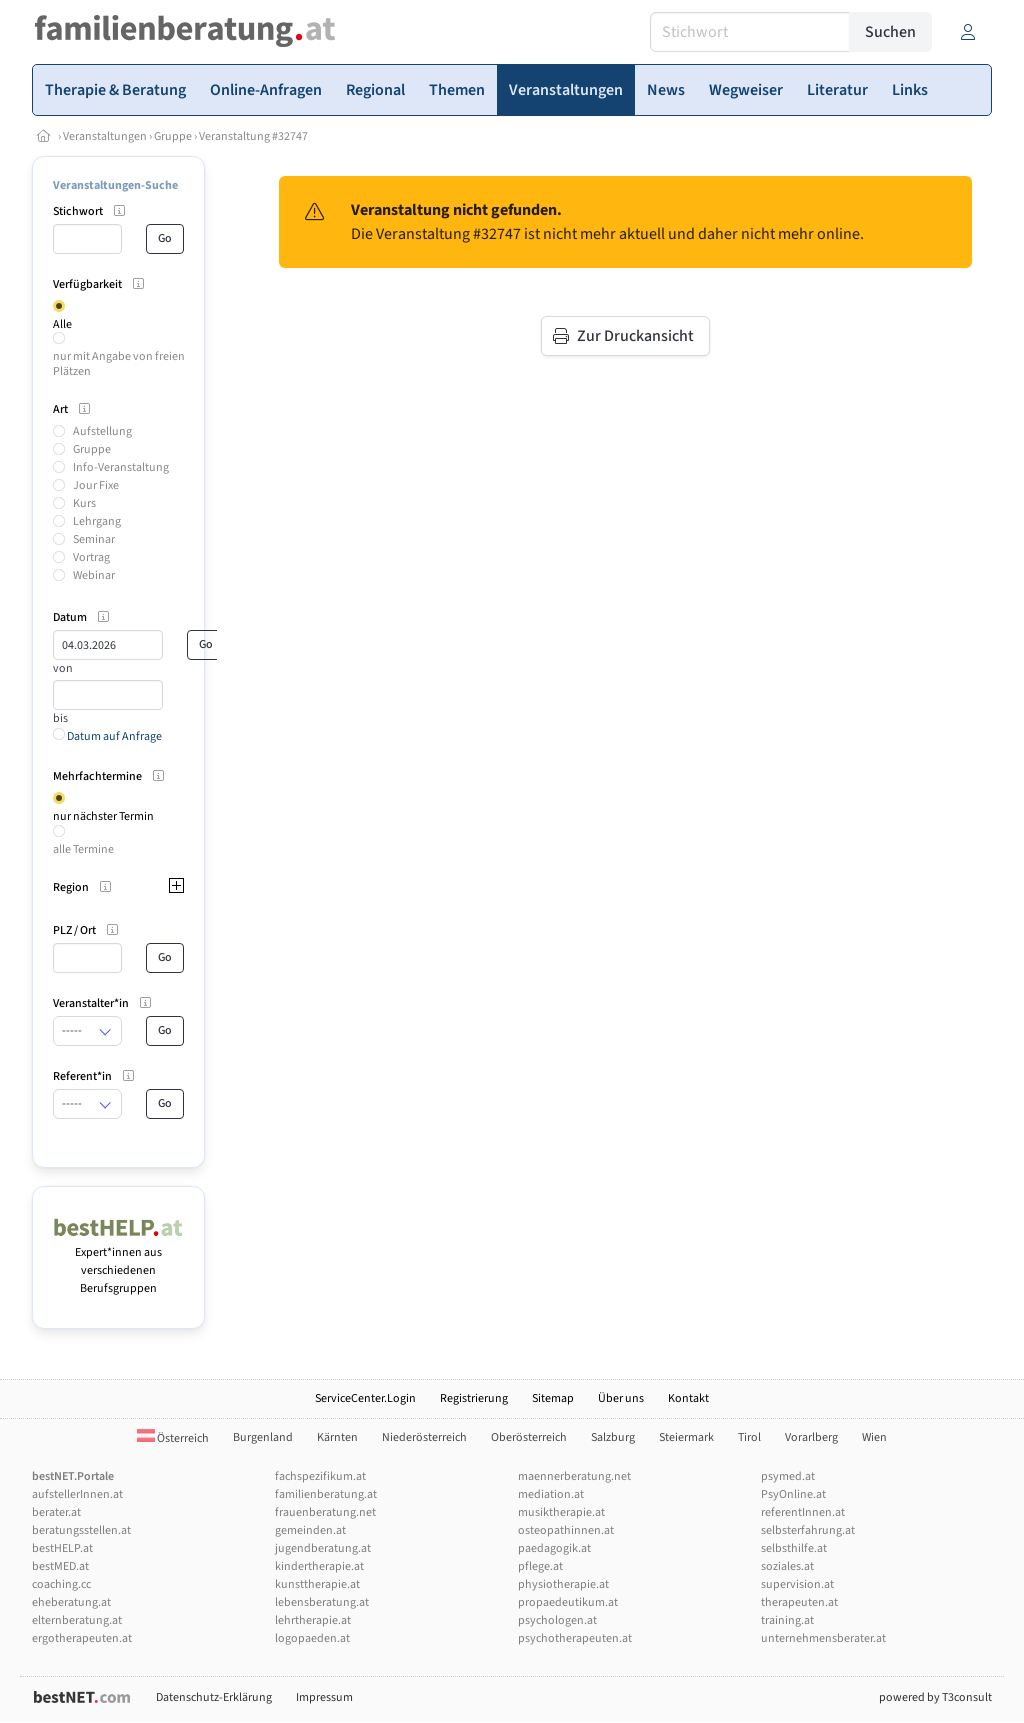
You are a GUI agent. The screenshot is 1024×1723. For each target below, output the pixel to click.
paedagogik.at (554, 1548)
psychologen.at (557, 1620)
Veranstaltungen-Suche (115, 185)
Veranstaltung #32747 (253, 136)
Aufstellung (102, 431)
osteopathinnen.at (566, 1530)
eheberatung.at (71, 1602)
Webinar (94, 575)
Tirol (749, 1437)
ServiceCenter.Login (365, 1398)
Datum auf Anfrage (107, 736)
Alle (62, 324)
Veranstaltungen (105, 136)
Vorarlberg (811, 1437)
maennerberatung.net (574, 1476)
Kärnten (337, 1437)
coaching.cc (61, 1584)
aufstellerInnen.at (77, 1494)
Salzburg (613, 1437)
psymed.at (788, 1476)
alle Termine (83, 849)
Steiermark (686, 1437)
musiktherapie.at (561, 1512)
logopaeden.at (312, 1638)
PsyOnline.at (793, 1494)
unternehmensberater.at (823, 1638)
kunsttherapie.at (317, 1584)
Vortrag (91, 557)
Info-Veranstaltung (121, 467)
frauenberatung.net (325, 1512)
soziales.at (787, 1566)
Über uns (621, 1398)
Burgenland (263, 1437)
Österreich (173, 1438)
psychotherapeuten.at (575, 1638)
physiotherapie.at (563, 1584)
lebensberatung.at (322, 1602)
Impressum (324, 1697)
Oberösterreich (529, 1437)
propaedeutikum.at (568, 1602)
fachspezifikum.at (320, 1476)
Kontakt (688, 1398)
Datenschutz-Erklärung (214, 1697)
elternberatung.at (77, 1620)
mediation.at (551, 1494)
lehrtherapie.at (313, 1620)
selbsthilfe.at (794, 1548)
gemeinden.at (310, 1530)
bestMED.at (60, 1566)
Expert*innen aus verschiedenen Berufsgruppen (118, 1261)
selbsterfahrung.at (808, 1530)
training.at (787, 1620)
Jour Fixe (96, 485)
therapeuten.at (799, 1602)
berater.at (56, 1512)
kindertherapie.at (319, 1566)
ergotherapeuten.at (82, 1638)
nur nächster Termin (103, 816)
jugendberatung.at (323, 1548)
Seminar (94, 539)
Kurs (84, 503)
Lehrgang (97, 521)
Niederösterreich (424, 1437)
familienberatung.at (326, 1494)
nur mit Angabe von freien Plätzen (119, 363)
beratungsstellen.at (81, 1530)
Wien (874, 1437)
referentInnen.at (803, 1512)
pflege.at (540, 1566)
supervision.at (797, 1584)
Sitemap (553, 1398)
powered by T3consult (935, 1697)
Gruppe (173, 136)
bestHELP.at (62, 1548)
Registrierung (474, 1398)
